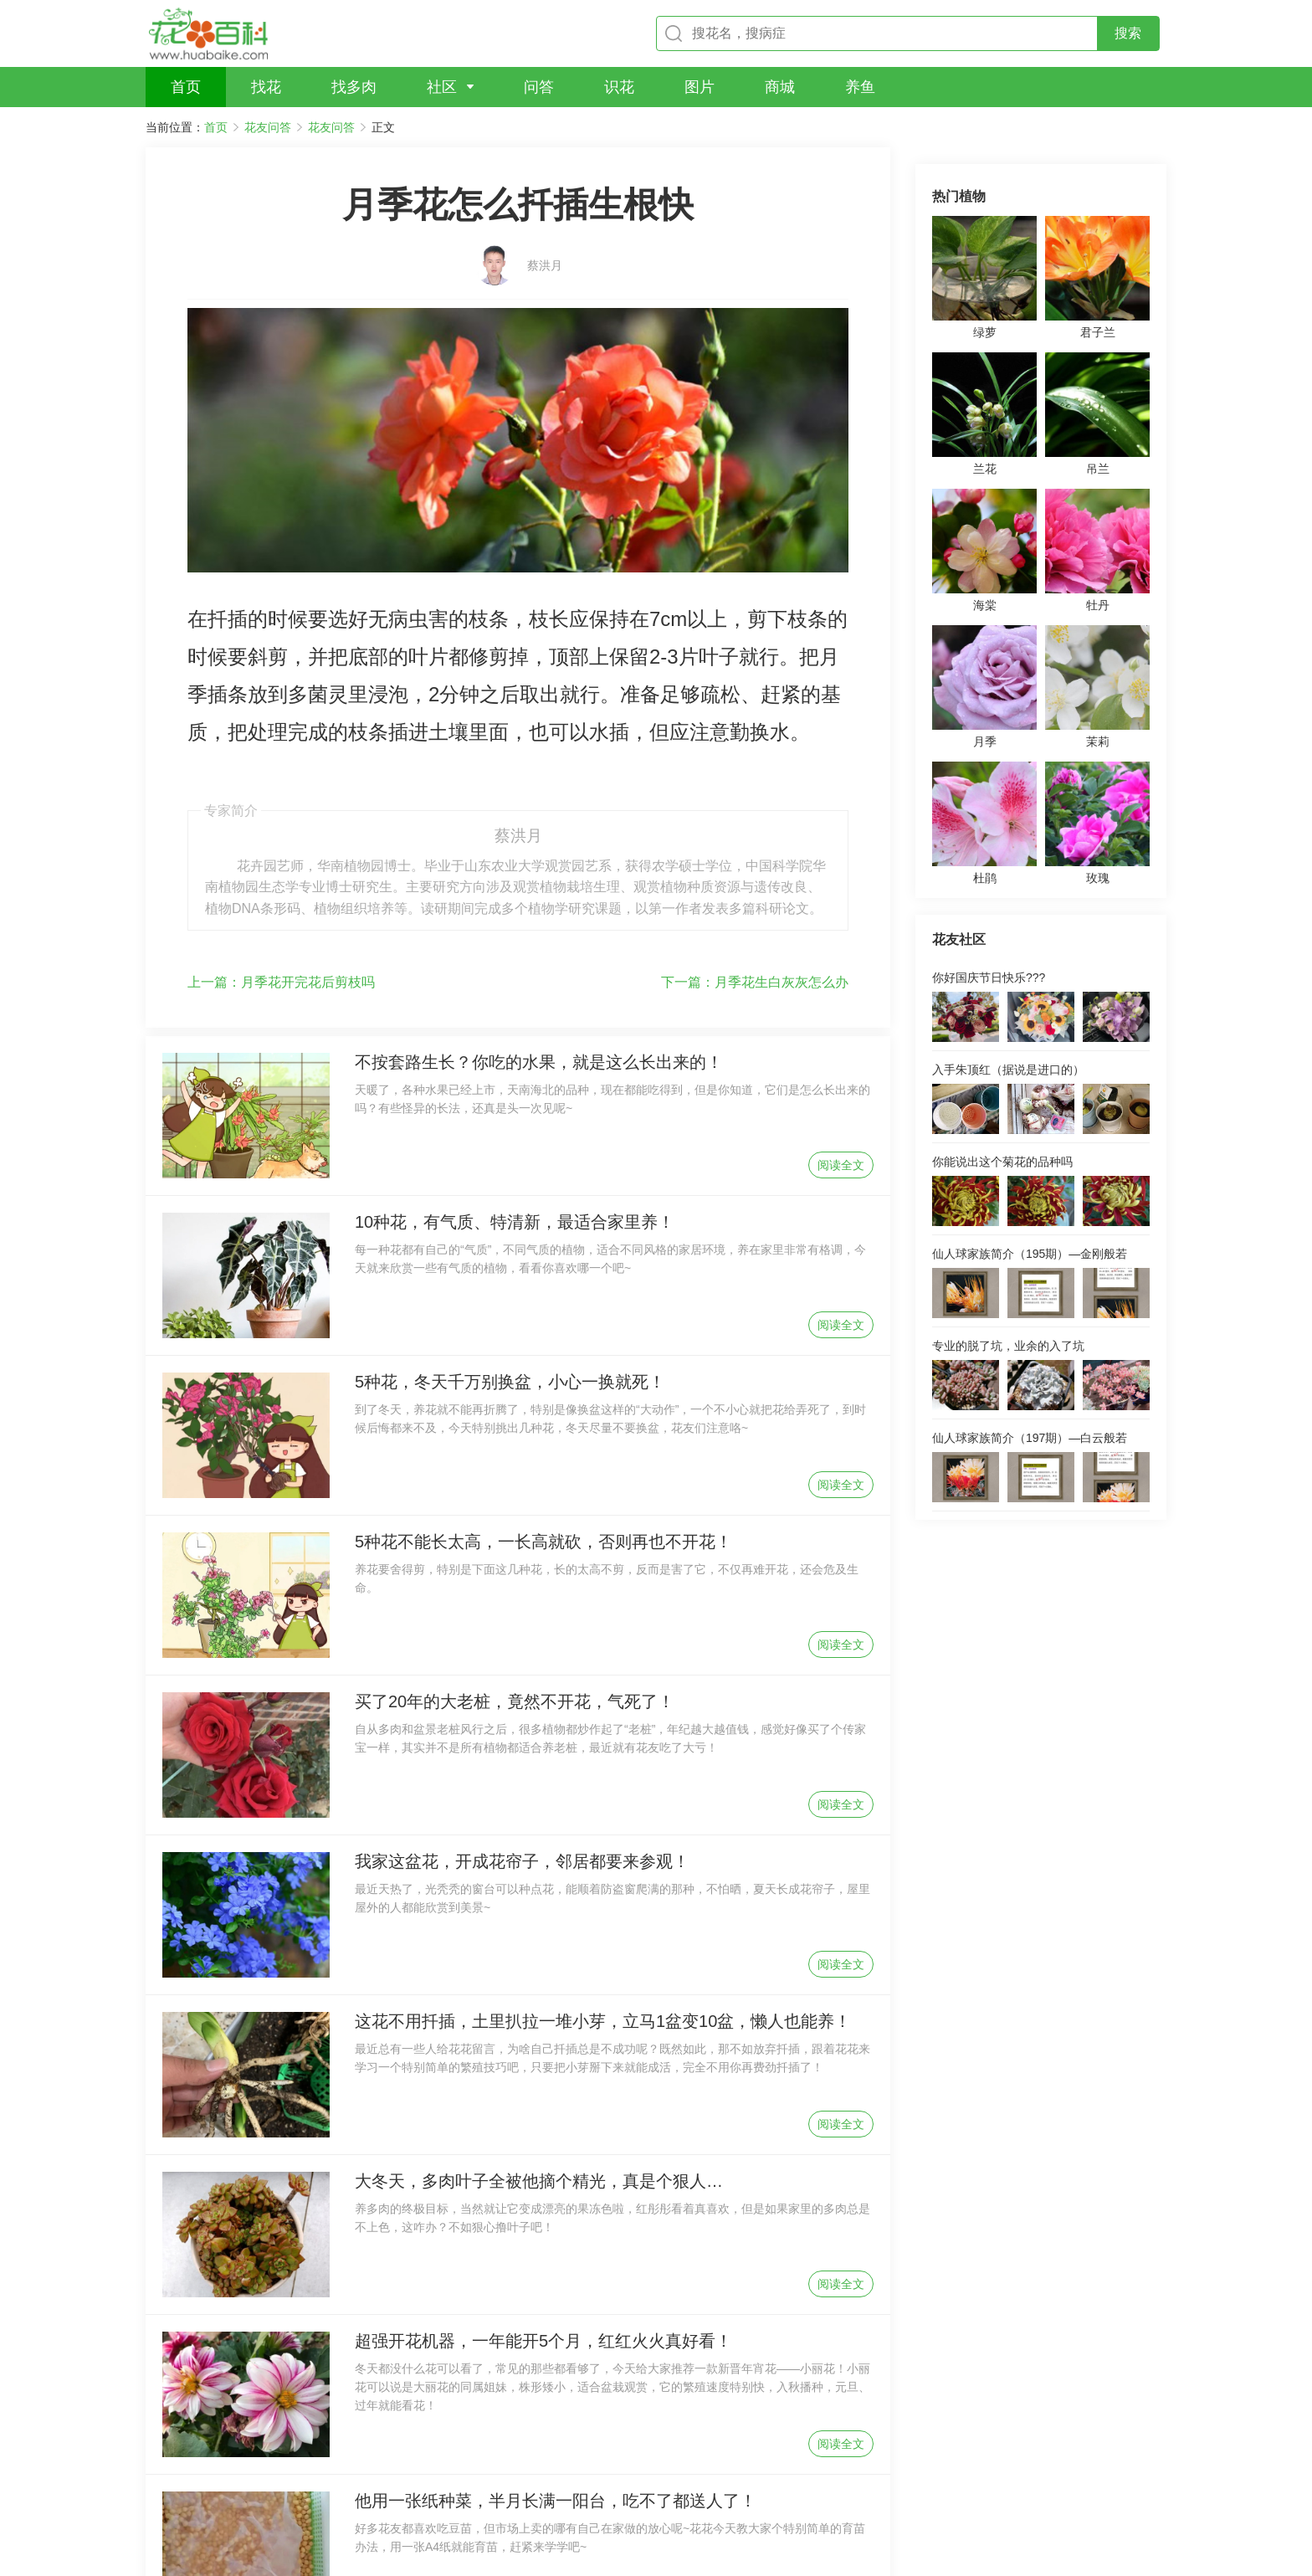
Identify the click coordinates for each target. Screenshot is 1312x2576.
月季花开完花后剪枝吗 (281, 829)
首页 (216, 127)
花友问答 (267, 127)
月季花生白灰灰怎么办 (754, 829)
